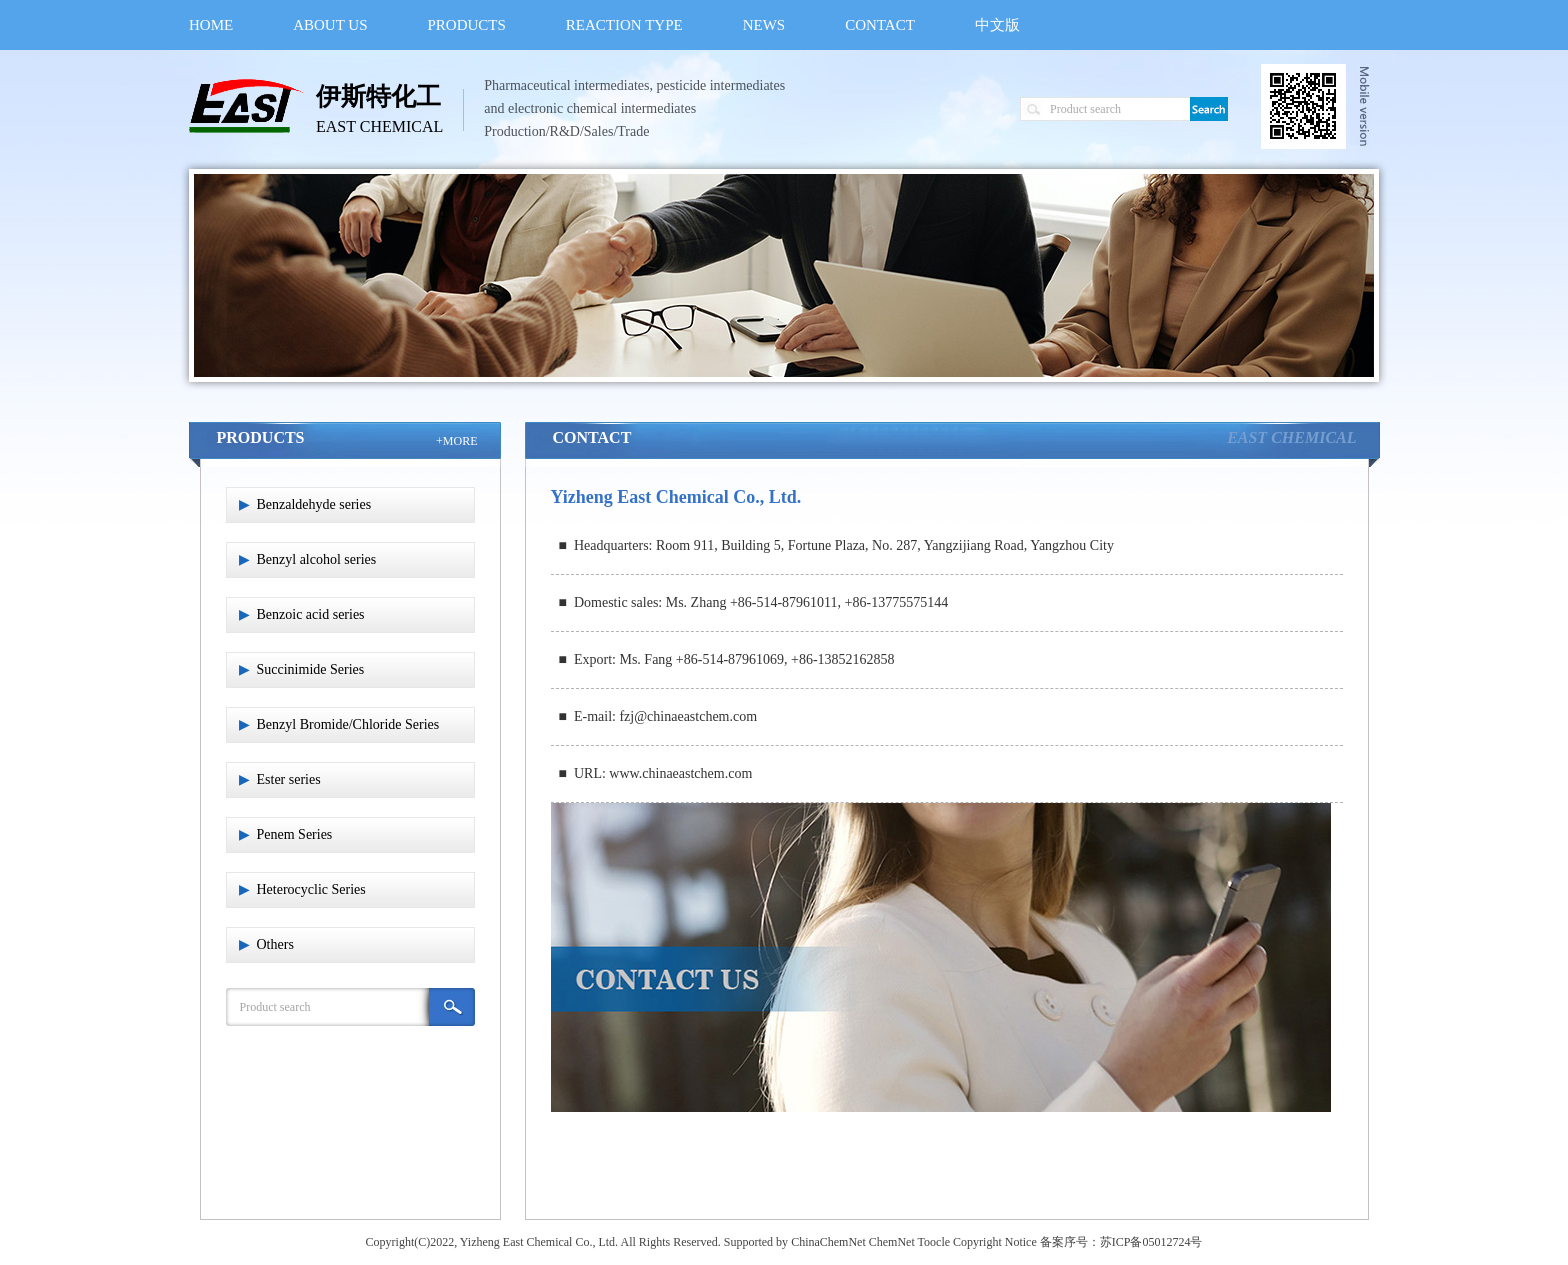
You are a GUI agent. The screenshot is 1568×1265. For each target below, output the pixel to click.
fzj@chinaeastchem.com (688, 716)
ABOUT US (330, 25)
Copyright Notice (995, 1242)
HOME (211, 25)
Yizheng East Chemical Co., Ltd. (539, 1242)
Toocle (934, 1242)
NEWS (764, 25)
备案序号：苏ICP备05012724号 (1121, 1242)
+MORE (456, 441)
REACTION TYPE (624, 25)
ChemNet (892, 1242)
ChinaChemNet (828, 1242)
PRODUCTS (467, 25)
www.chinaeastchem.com (680, 773)
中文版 (997, 25)
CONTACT (880, 25)
